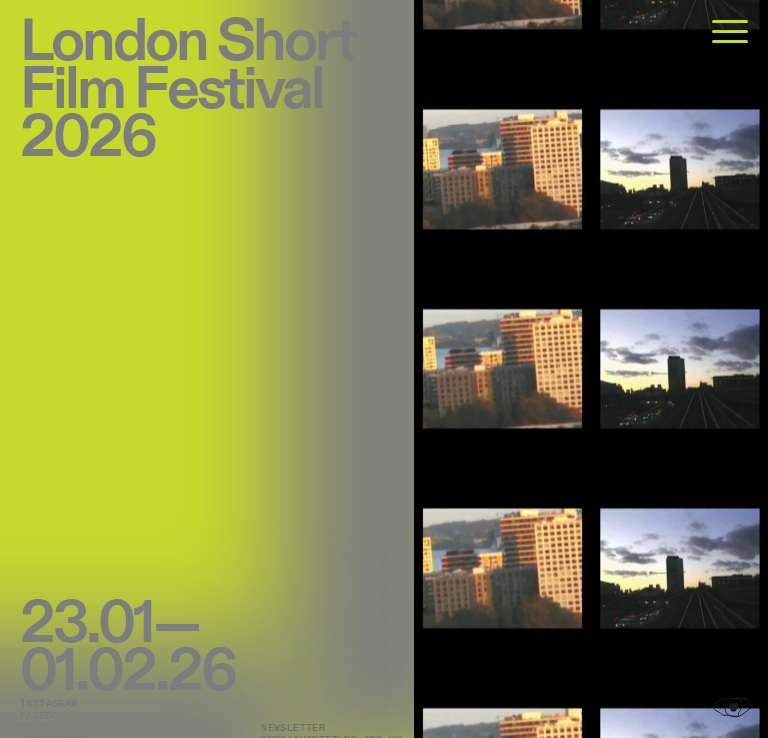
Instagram (49, 704)
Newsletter (293, 728)
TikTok (39, 728)
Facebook (45, 716)
